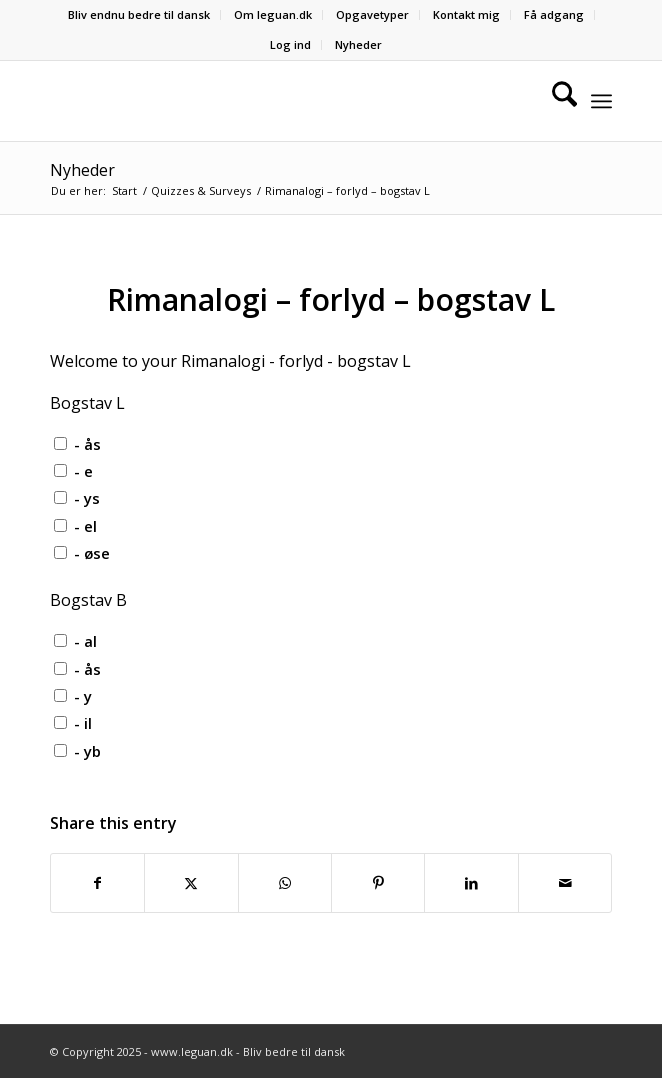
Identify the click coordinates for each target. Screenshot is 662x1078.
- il (83, 723)
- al (85, 641)
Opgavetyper (372, 14)
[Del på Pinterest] (378, 883)
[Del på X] (191, 883)
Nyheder (358, 44)
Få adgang (554, 14)
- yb (87, 751)
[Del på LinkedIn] (471, 883)
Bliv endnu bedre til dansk (139, 14)
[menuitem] (139, 15)
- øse (92, 553)
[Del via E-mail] (565, 883)
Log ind (290, 44)
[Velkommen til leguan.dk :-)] (275, 101)
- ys (87, 498)
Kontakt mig (466, 14)
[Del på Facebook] (97, 883)
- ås (87, 444)
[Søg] (554, 101)
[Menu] (601, 101)
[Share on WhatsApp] (285, 883)
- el (85, 526)
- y (83, 696)
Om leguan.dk (273, 14)
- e (83, 471)
